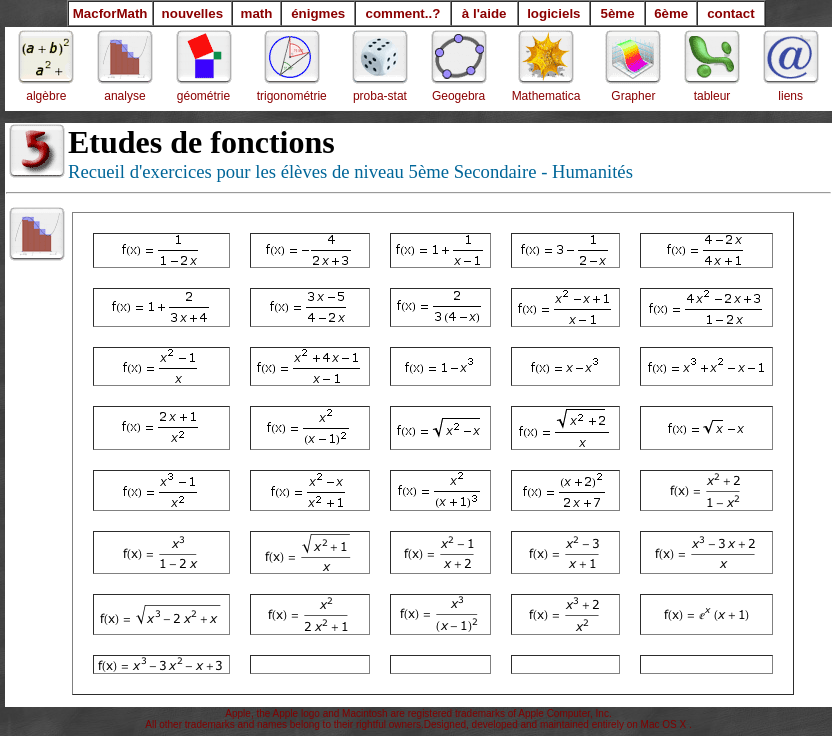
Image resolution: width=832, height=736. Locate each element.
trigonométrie (292, 96)
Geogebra (458, 96)
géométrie (203, 96)
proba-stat (380, 96)
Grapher (633, 96)
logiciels (553, 13)
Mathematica (546, 96)
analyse (124, 96)
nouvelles (192, 13)
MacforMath (110, 13)
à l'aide (484, 13)
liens (790, 96)
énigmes (318, 13)
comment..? (403, 13)
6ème (671, 13)
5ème (617, 13)
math (257, 13)
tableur (712, 96)
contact (730, 13)
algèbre (46, 96)
